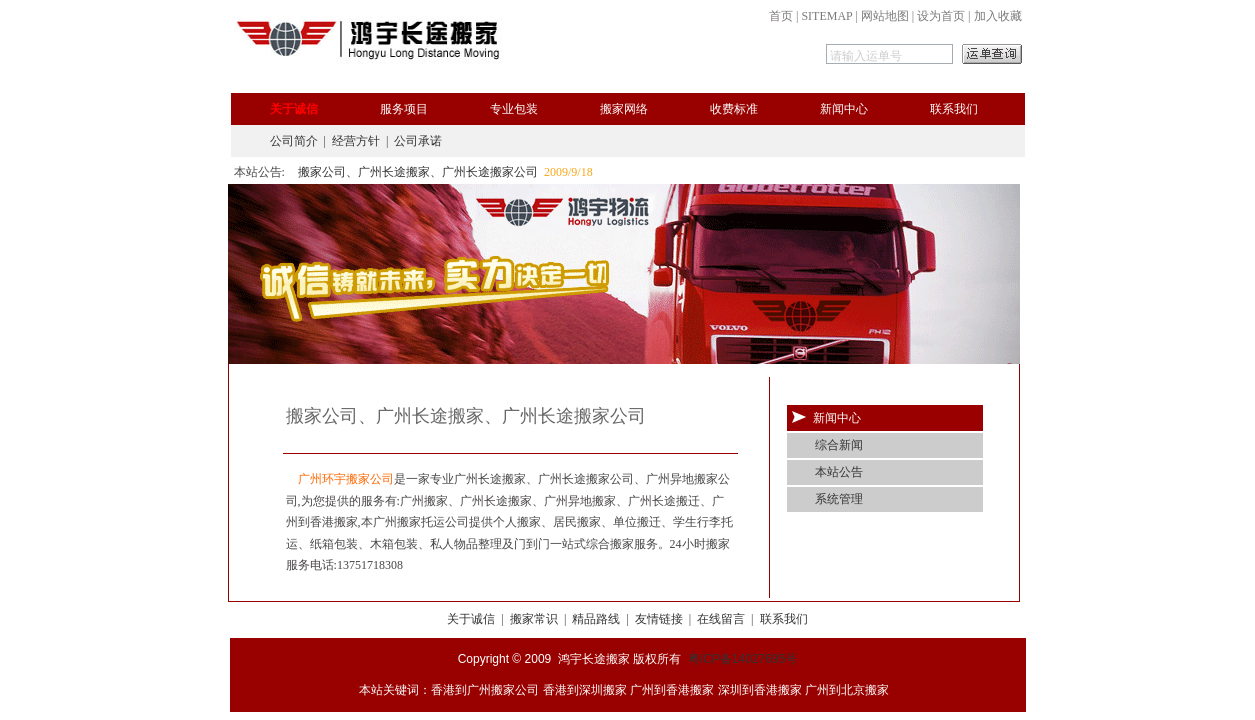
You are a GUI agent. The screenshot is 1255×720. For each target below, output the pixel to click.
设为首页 (941, 16)
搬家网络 (624, 109)
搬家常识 (534, 619)
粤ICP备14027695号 (742, 659)
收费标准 (734, 109)
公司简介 (294, 141)
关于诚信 (294, 109)
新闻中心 (844, 109)
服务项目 (404, 109)
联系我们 (954, 109)
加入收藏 (998, 16)
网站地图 (885, 16)
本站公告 (839, 472)
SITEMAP (826, 16)
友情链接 (659, 619)
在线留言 (721, 619)
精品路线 (596, 619)
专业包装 (514, 109)
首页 (781, 16)
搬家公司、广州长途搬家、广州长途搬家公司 (418, 172)
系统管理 (839, 499)
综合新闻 (839, 445)
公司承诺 (418, 141)
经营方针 (356, 141)
